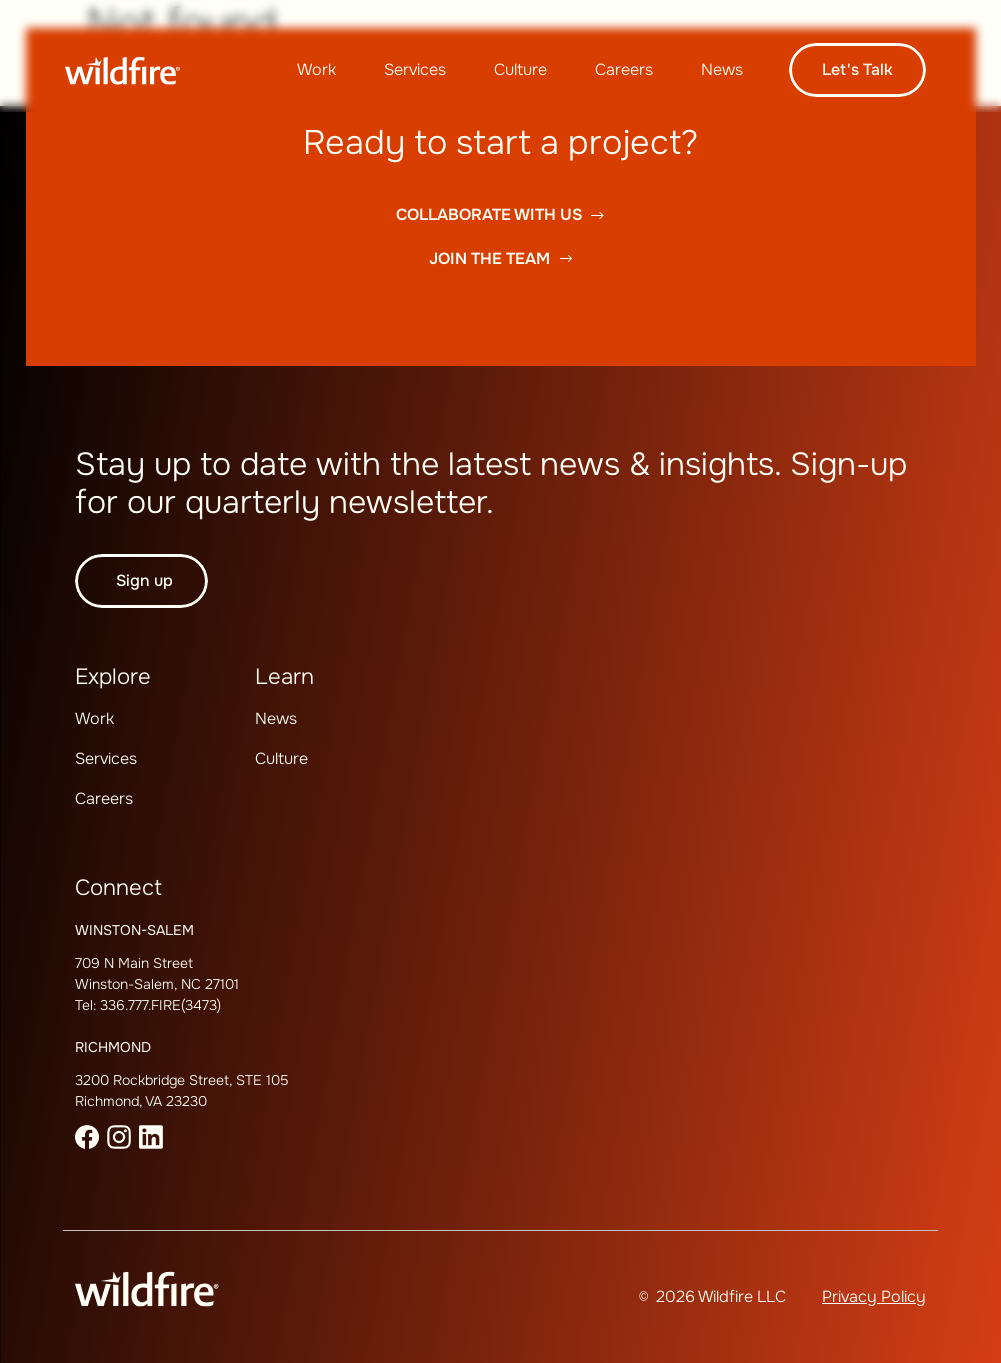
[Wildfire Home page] (137, 70)
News (722, 69)
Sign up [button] (144, 580)
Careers (624, 69)
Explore (113, 677)
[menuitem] (316, 70)
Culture (520, 69)
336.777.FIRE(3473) (160, 1005)
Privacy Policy (874, 1296)
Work (316, 69)
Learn (284, 677)
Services (415, 69)
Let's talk (857, 69)
